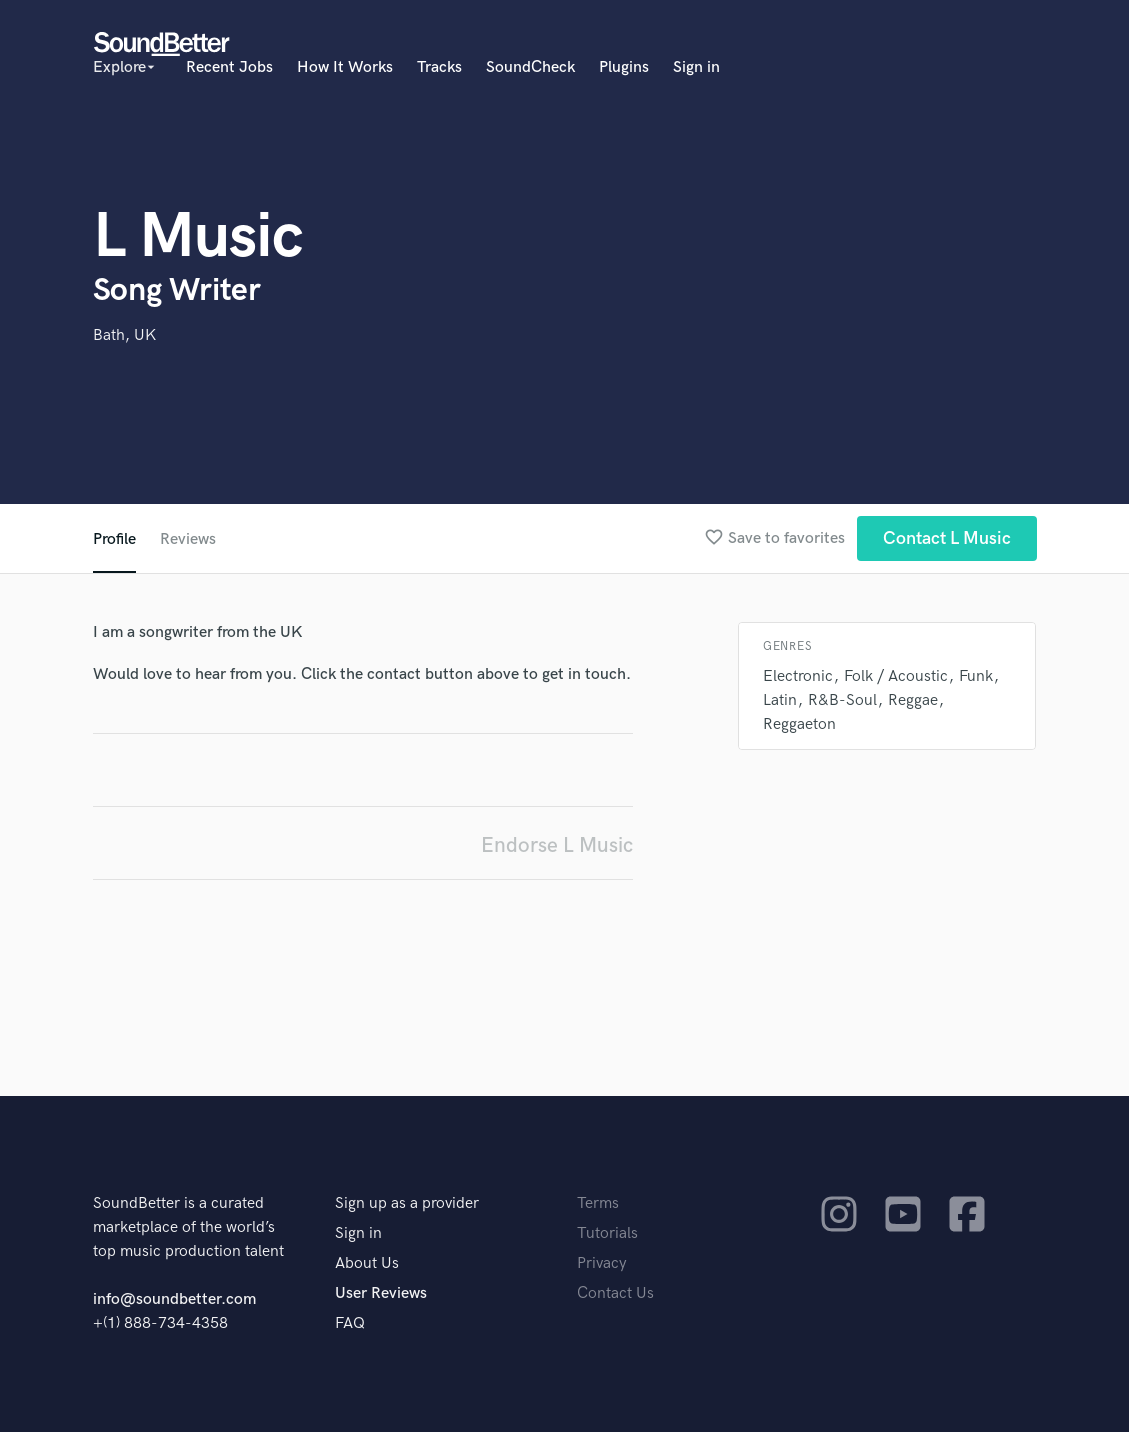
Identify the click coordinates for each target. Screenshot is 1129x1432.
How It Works (345, 67)
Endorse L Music (557, 845)
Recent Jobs (229, 67)
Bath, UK (124, 335)
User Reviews (381, 1293)
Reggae (913, 700)
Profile (114, 539)
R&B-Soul (842, 700)
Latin (780, 700)
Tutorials (607, 1233)
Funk (976, 676)
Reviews (188, 539)
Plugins (624, 67)
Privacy (602, 1263)
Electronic (798, 676)
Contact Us (615, 1293)
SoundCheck (530, 67)
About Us (367, 1263)
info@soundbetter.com (174, 1299)
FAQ (350, 1323)
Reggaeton (799, 724)
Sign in (696, 67)
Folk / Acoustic (896, 676)
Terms (598, 1203)
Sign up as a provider (407, 1203)
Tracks (439, 67)
